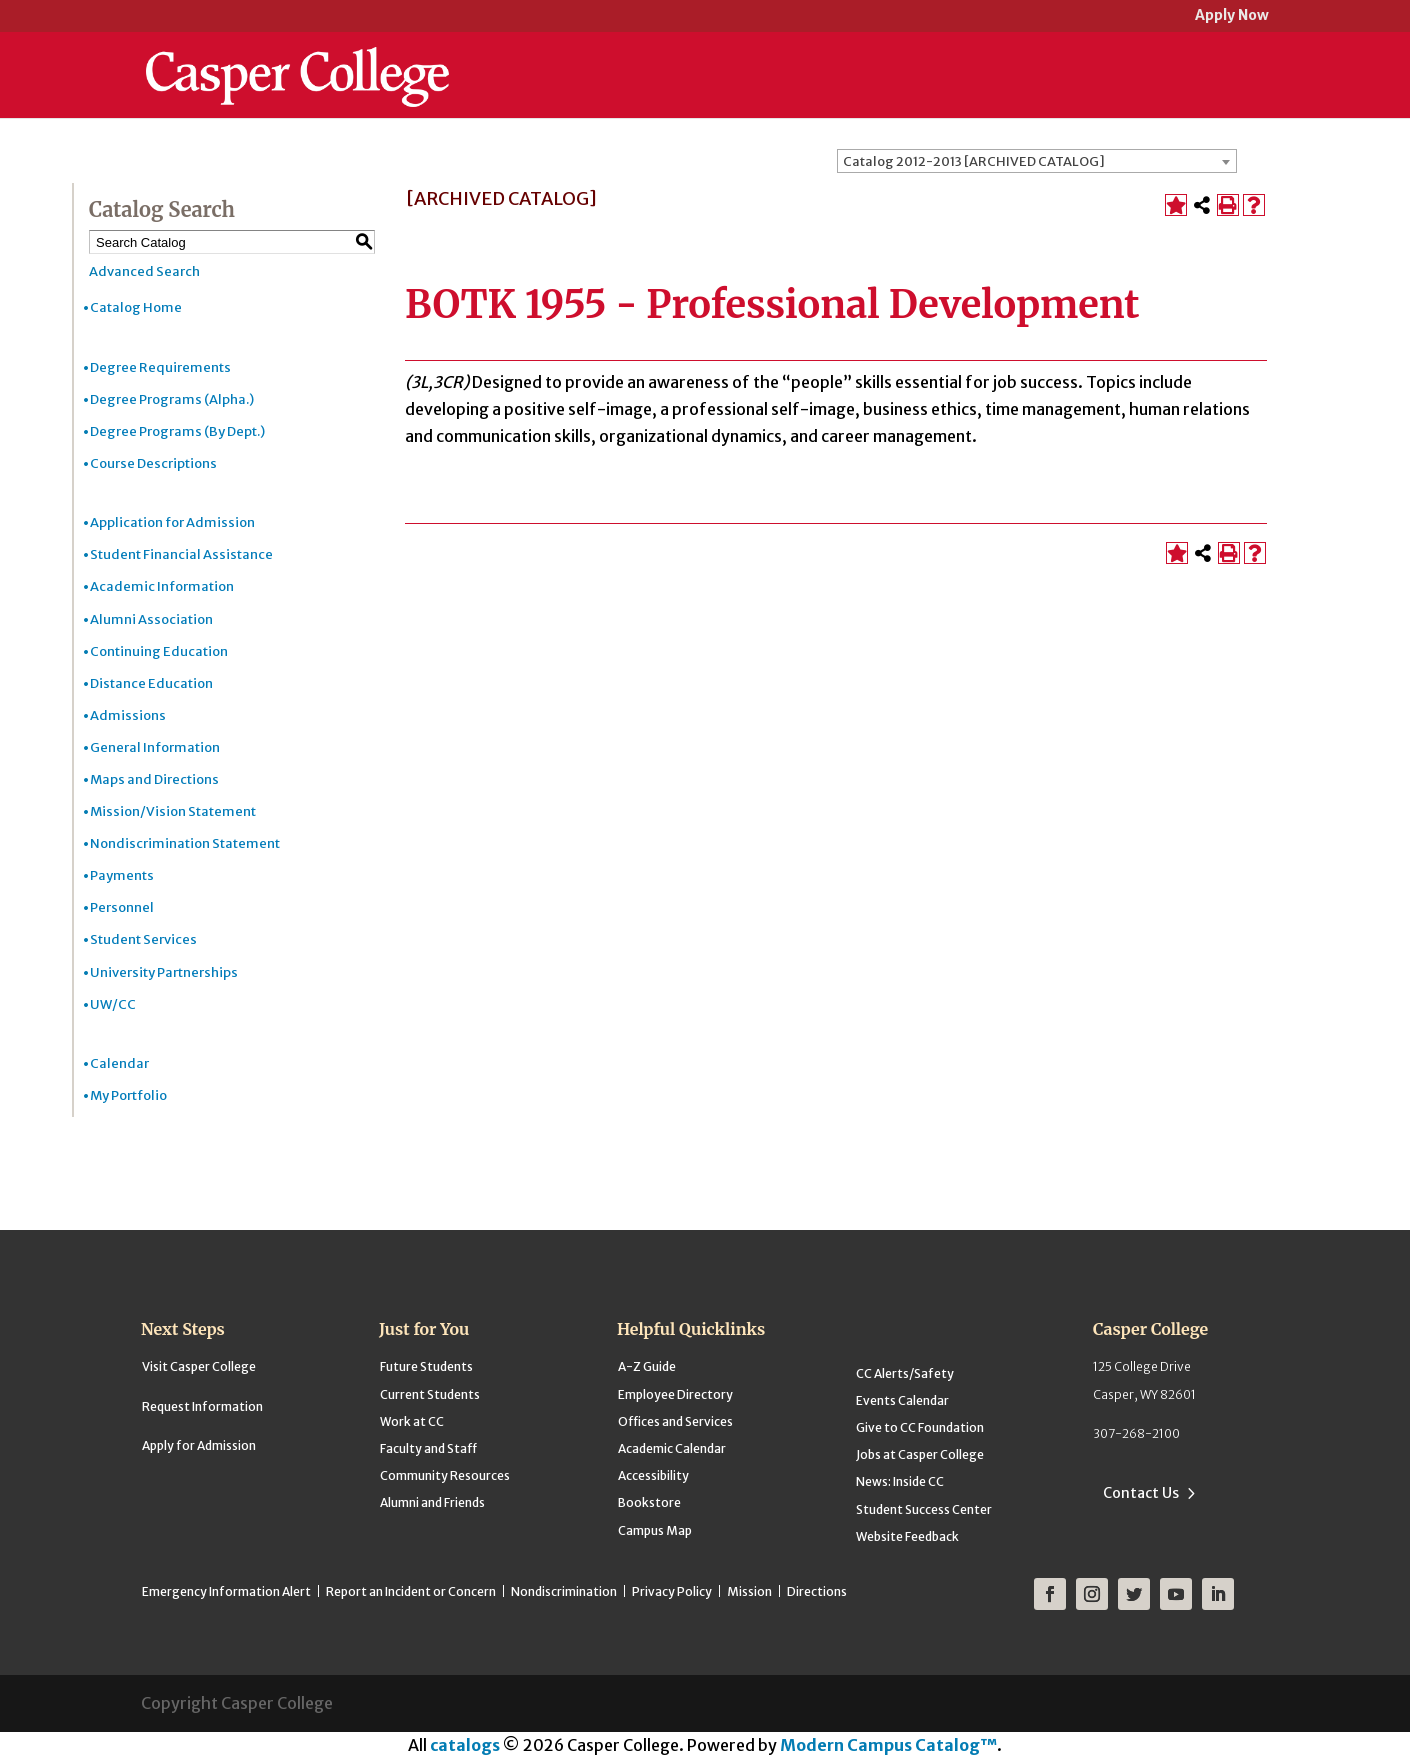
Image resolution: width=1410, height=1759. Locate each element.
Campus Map (655, 1530)
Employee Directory (675, 1394)
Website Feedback (907, 1536)
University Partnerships (164, 972)
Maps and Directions (154, 779)
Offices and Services (675, 1421)
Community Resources (445, 1475)
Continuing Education (159, 651)
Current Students (430, 1394)
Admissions (128, 715)
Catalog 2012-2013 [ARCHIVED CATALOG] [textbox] (974, 161)
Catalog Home (136, 307)
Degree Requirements (160, 367)
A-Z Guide (647, 1366)
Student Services (143, 939)
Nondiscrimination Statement (185, 843)
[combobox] (1037, 161)
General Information (155, 747)
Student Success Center (924, 1509)
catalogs (465, 1745)
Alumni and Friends (432, 1502)
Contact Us (1141, 1493)
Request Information (202, 1406)
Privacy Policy (672, 1591)
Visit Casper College (199, 1366)
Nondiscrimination (564, 1591)
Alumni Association (151, 619)
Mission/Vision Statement (173, 811)
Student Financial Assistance (181, 554)
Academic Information (162, 586)
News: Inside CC (900, 1481)
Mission (749, 1591)
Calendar (119, 1063)
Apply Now (1232, 16)
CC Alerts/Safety (905, 1373)
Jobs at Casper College (920, 1454)
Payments (122, 875)
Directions (817, 1591)
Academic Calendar (672, 1448)
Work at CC (412, 1421)
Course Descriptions (153, 463)
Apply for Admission (199, 1445)
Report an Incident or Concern (411, 1591)
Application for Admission (172, 522)
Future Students (426, 1366)
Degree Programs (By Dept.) (177, 431)
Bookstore (649, 1502)
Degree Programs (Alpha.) (172, 399)
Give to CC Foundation (920, 1427)
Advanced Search (144, 271)
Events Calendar (902, 1400)
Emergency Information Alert (226, 1591)
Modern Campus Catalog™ (888, 1745)
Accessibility (653, 1475)
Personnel (122, 907)
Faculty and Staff (428, 1448)
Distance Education (151, 683)
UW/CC (113, 1004)
